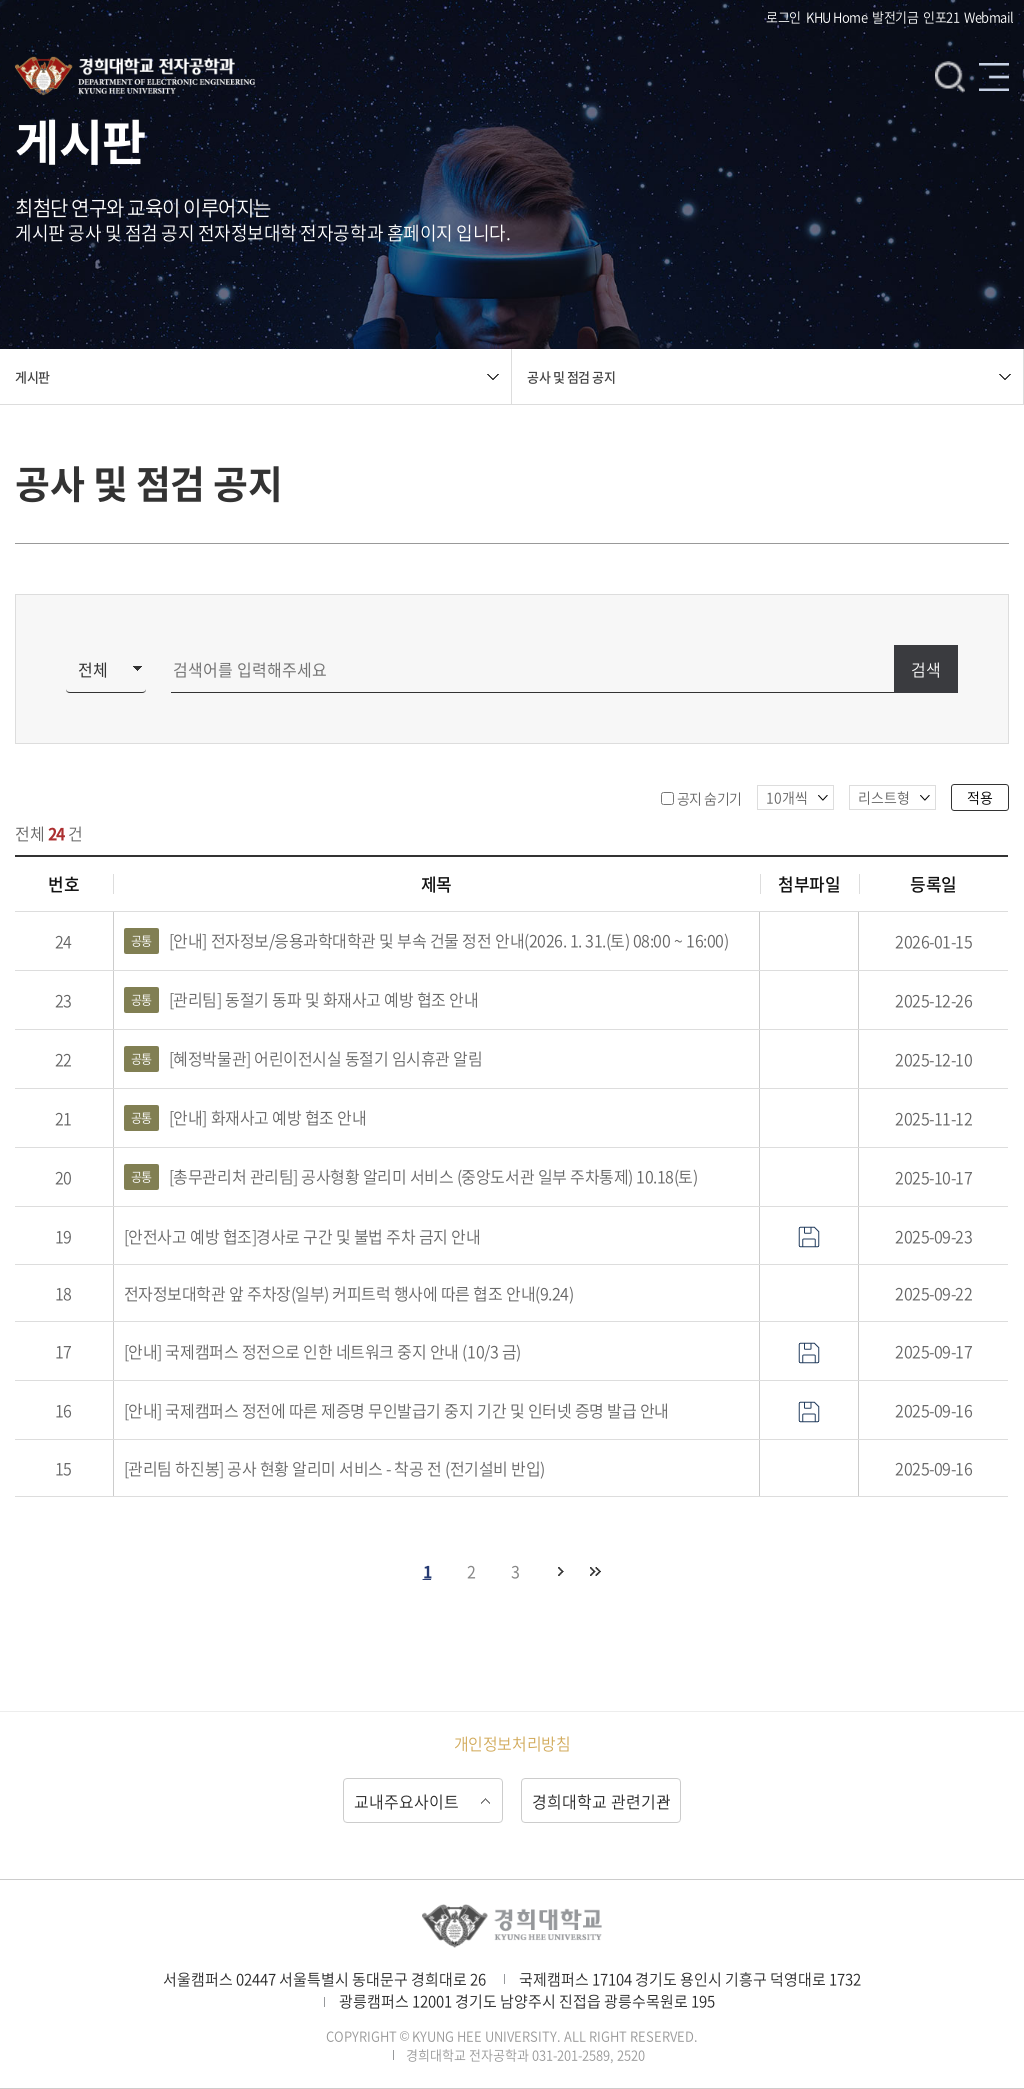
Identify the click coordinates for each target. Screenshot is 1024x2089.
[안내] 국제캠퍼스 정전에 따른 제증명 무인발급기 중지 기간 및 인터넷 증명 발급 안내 (396, 1410)
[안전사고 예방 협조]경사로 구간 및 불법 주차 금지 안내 (302, 1236)
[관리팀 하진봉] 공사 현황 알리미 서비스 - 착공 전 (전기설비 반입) (334, 1468)
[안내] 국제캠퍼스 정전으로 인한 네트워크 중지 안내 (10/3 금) (322, 1351)
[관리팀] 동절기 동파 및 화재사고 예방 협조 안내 (301, 1000)
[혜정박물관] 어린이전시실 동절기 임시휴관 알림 (303, 1059)
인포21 (941, 16)
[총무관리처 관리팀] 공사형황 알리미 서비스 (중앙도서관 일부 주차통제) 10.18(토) (411, 1177)
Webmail (989, 16)
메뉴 (994, 76)
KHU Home (836, 16)
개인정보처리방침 (512, 1743)
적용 (980, 797)
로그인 (783, 16)
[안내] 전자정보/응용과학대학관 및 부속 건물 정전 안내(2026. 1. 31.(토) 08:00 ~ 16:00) (426, 941)
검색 (950, 76)
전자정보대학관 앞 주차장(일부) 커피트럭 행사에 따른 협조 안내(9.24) (348, 1293)
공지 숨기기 (709, 798)
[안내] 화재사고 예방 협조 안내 (245, 1118)
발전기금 (895, 16)
